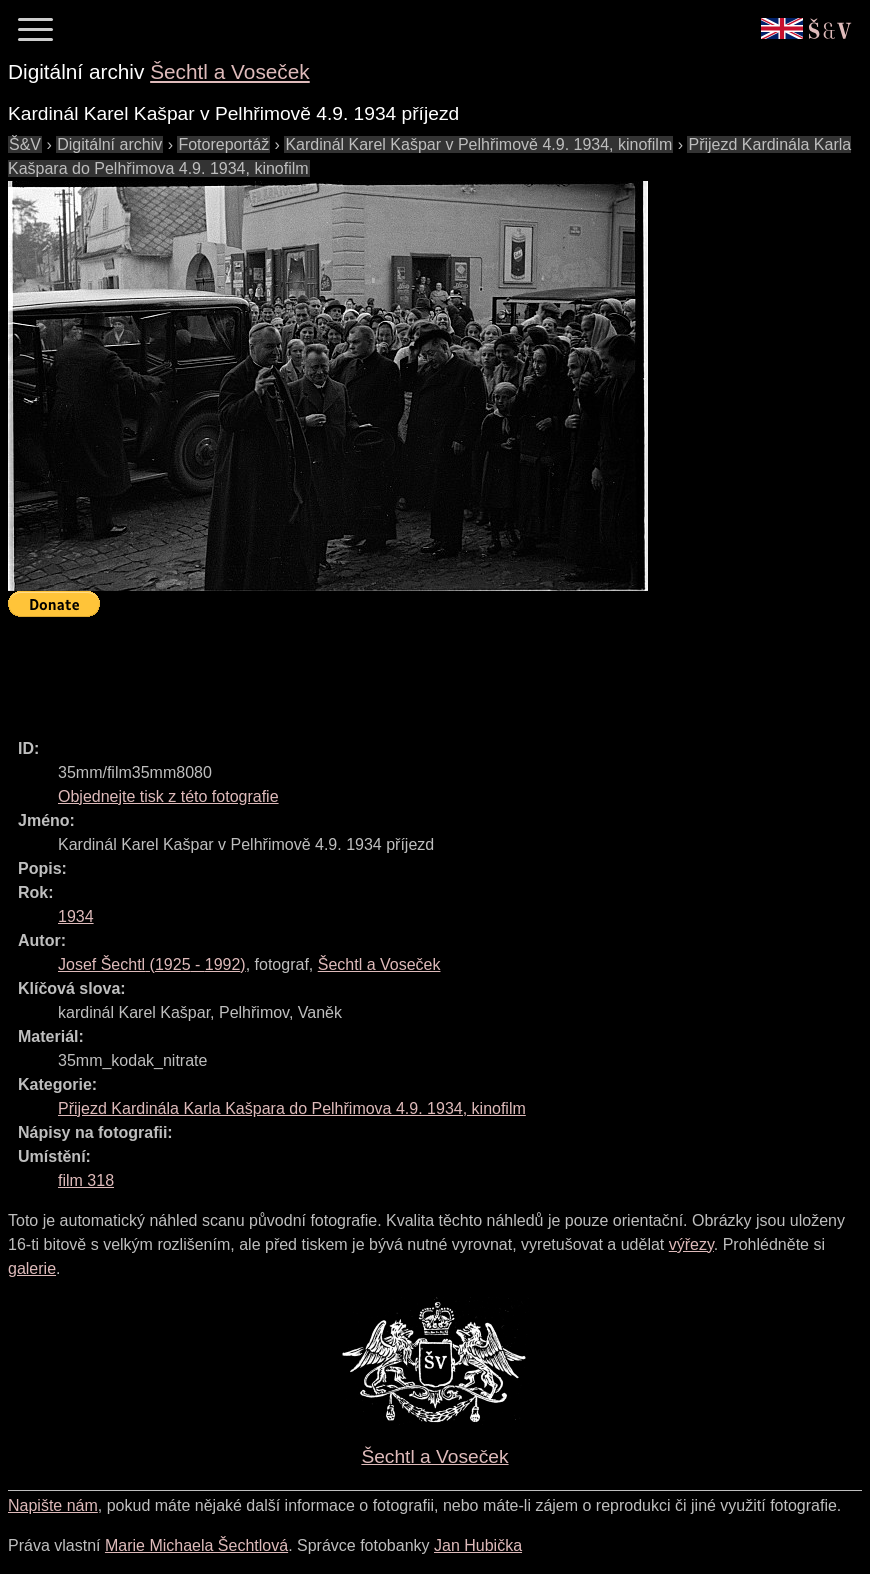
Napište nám (53, 1505)
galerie (32, 1268)
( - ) (152, 964)
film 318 (86, 1180)
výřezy (691, 1244)
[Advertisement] (372, 669)
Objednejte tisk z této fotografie (168, 796)
